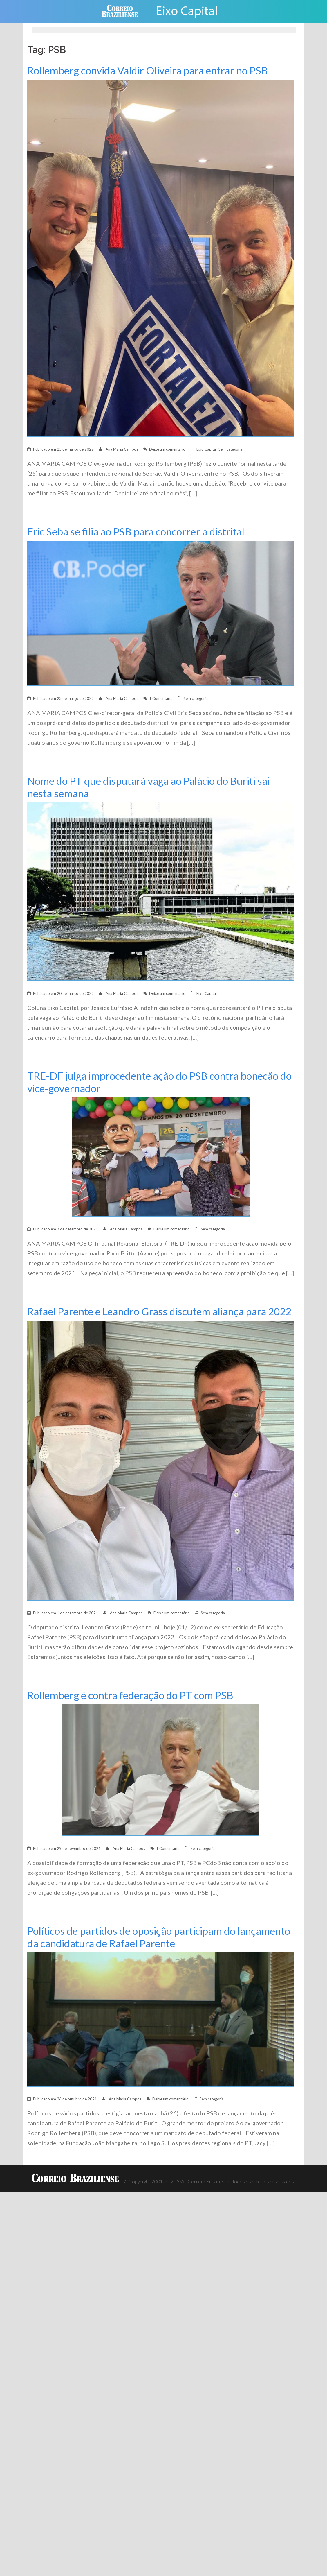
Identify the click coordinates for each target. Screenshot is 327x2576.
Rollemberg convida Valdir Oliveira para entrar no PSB (149, 70)
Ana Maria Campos (122, 449)
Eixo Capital (206, 449)
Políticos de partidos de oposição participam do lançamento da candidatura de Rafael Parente (133, 1949)
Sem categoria (230, 449)
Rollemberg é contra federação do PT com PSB (131, 1707)
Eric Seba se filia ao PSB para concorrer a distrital (138, 531)
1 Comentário (161, 698)
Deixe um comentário (167, 449)
